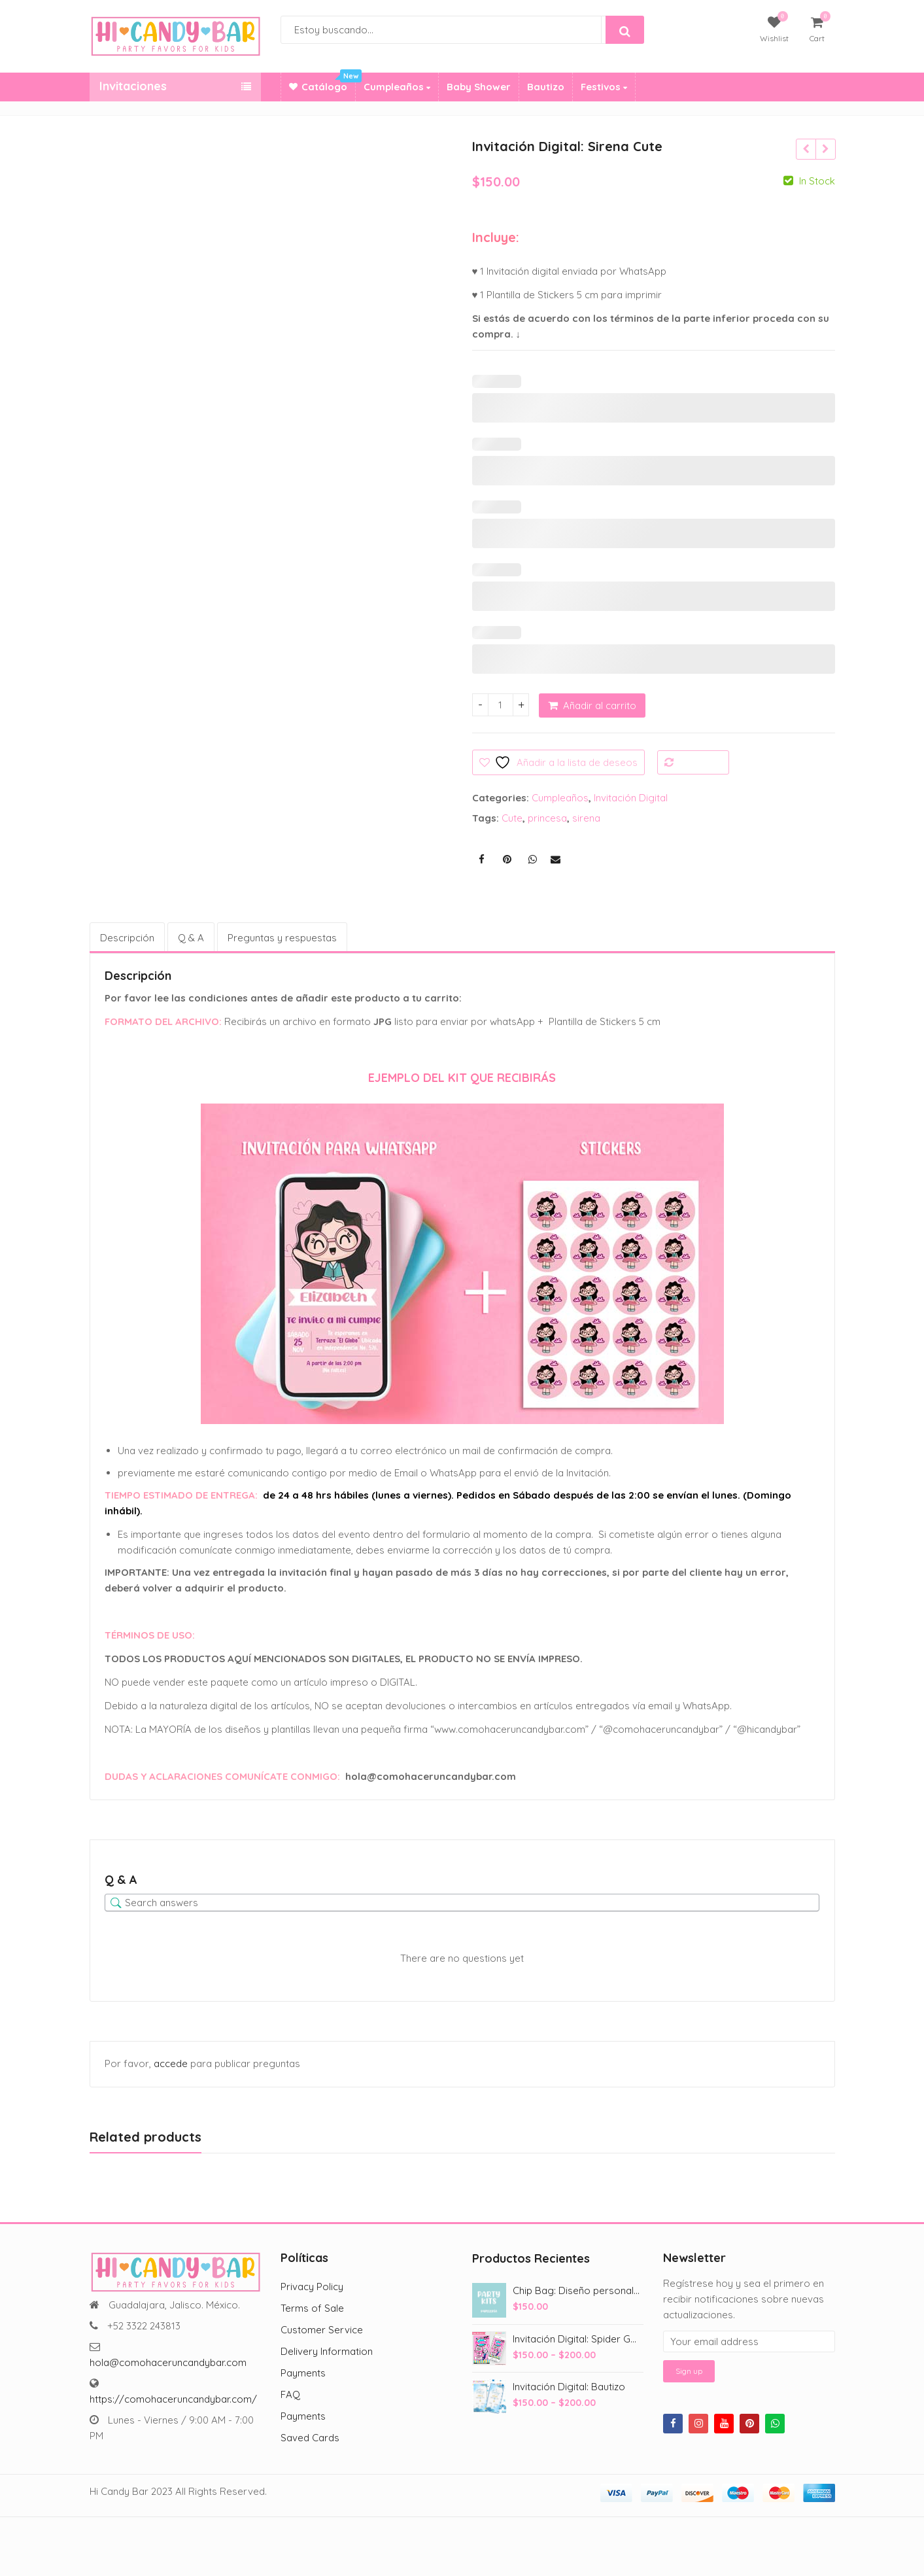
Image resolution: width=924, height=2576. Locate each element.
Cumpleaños (397, 86)
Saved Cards (310, 2437)
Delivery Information (327, 2351)
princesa (547, 818)
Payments (303, 2373)
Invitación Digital (631, 798)
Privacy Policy (312, 2286)
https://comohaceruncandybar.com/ (173, 2399)
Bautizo (545, 86)
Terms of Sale (312, 2308)
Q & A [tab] (191, 937)
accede (171, 2063)
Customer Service (322, 2330)
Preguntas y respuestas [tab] (282, 937)
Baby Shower (479, 86)
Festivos (604, 86)
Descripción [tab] (127, 937)
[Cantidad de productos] (500, 704)
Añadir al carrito (599, 705)
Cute (512, 818)
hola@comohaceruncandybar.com (168, 2362)
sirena (586, 818)
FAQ (290, 2394)
